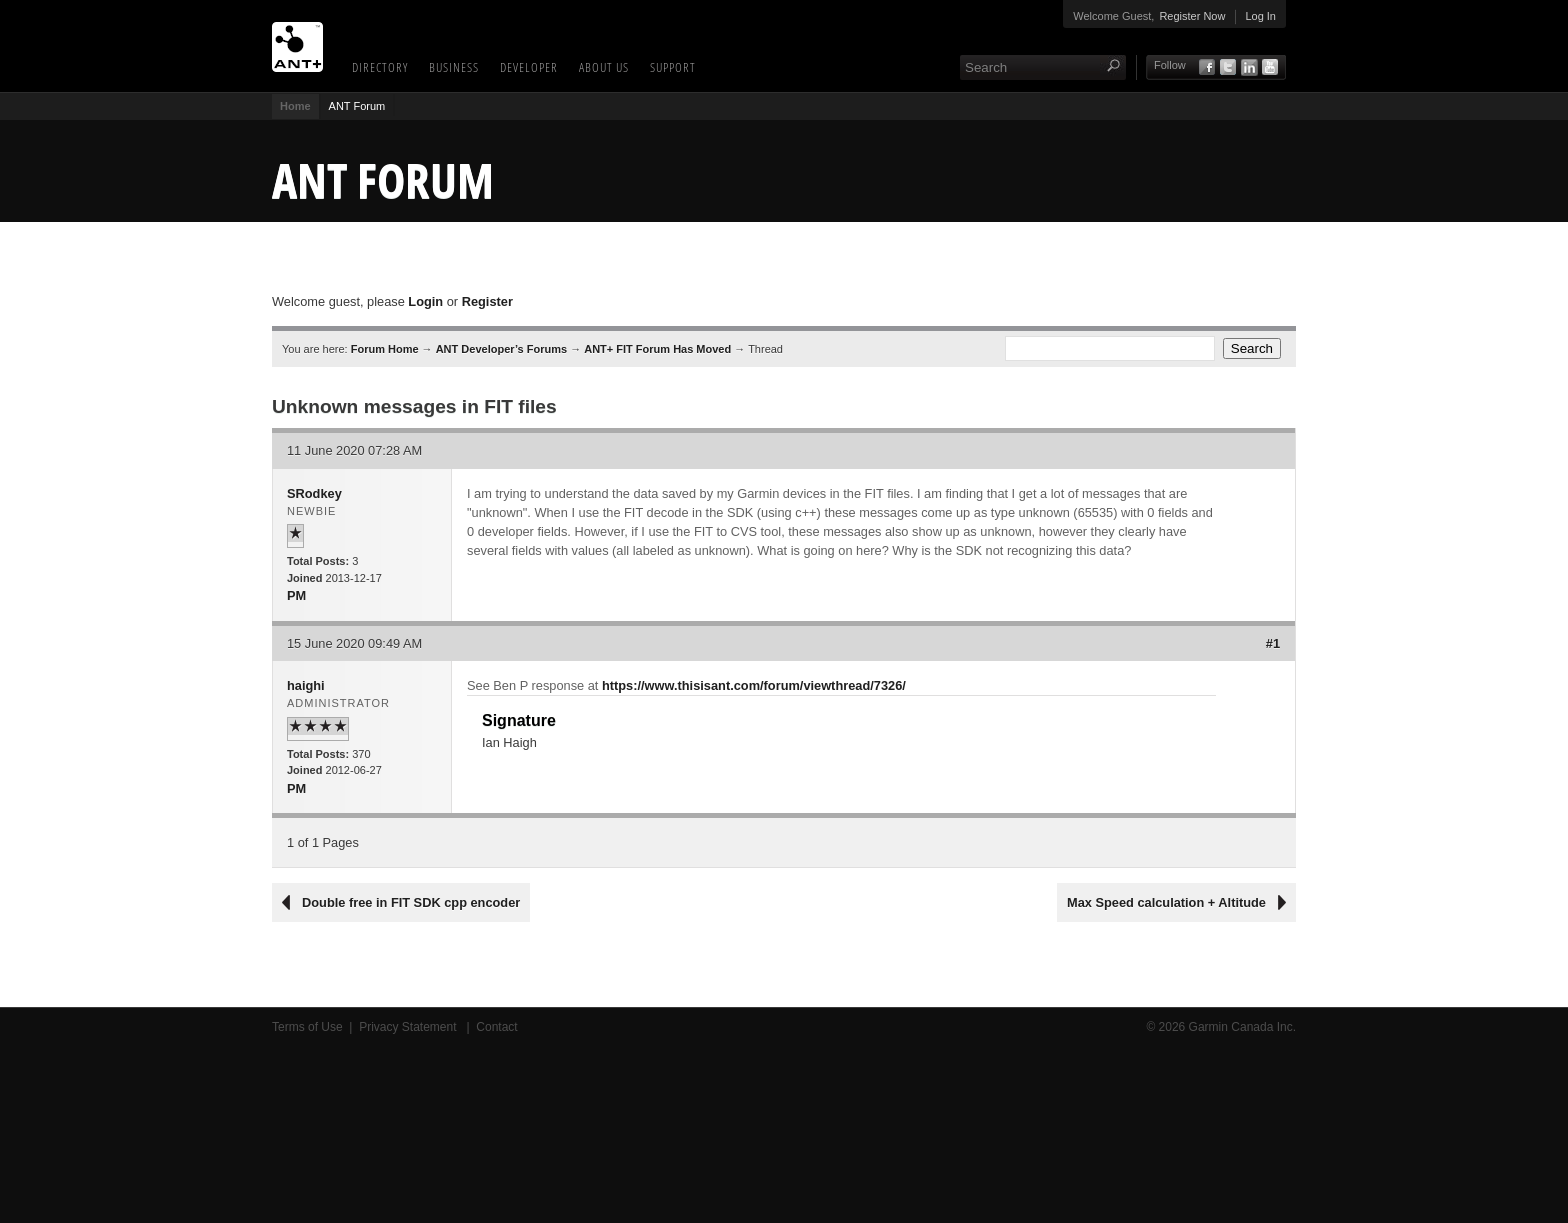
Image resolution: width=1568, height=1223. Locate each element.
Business (454, 67)
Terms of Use (307, 1027)
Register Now (1192, 16)
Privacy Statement (409, 1027)
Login (425, 301)
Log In (1260, 16)
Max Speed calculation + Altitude (1166, 902)
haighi (306, 685)
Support (673, 67)
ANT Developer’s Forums (501, 349)
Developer (529, 67)
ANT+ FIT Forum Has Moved (657, 349)
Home (295, 106)
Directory (380, 67)
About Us (604, 67)
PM (296, 595)
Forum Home (385, 349)
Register (487, 301)
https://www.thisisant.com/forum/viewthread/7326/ (754, 685)
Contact (496, 1027)
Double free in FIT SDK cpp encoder (411, 902)
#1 (1273, 643)
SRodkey (314, 493)
